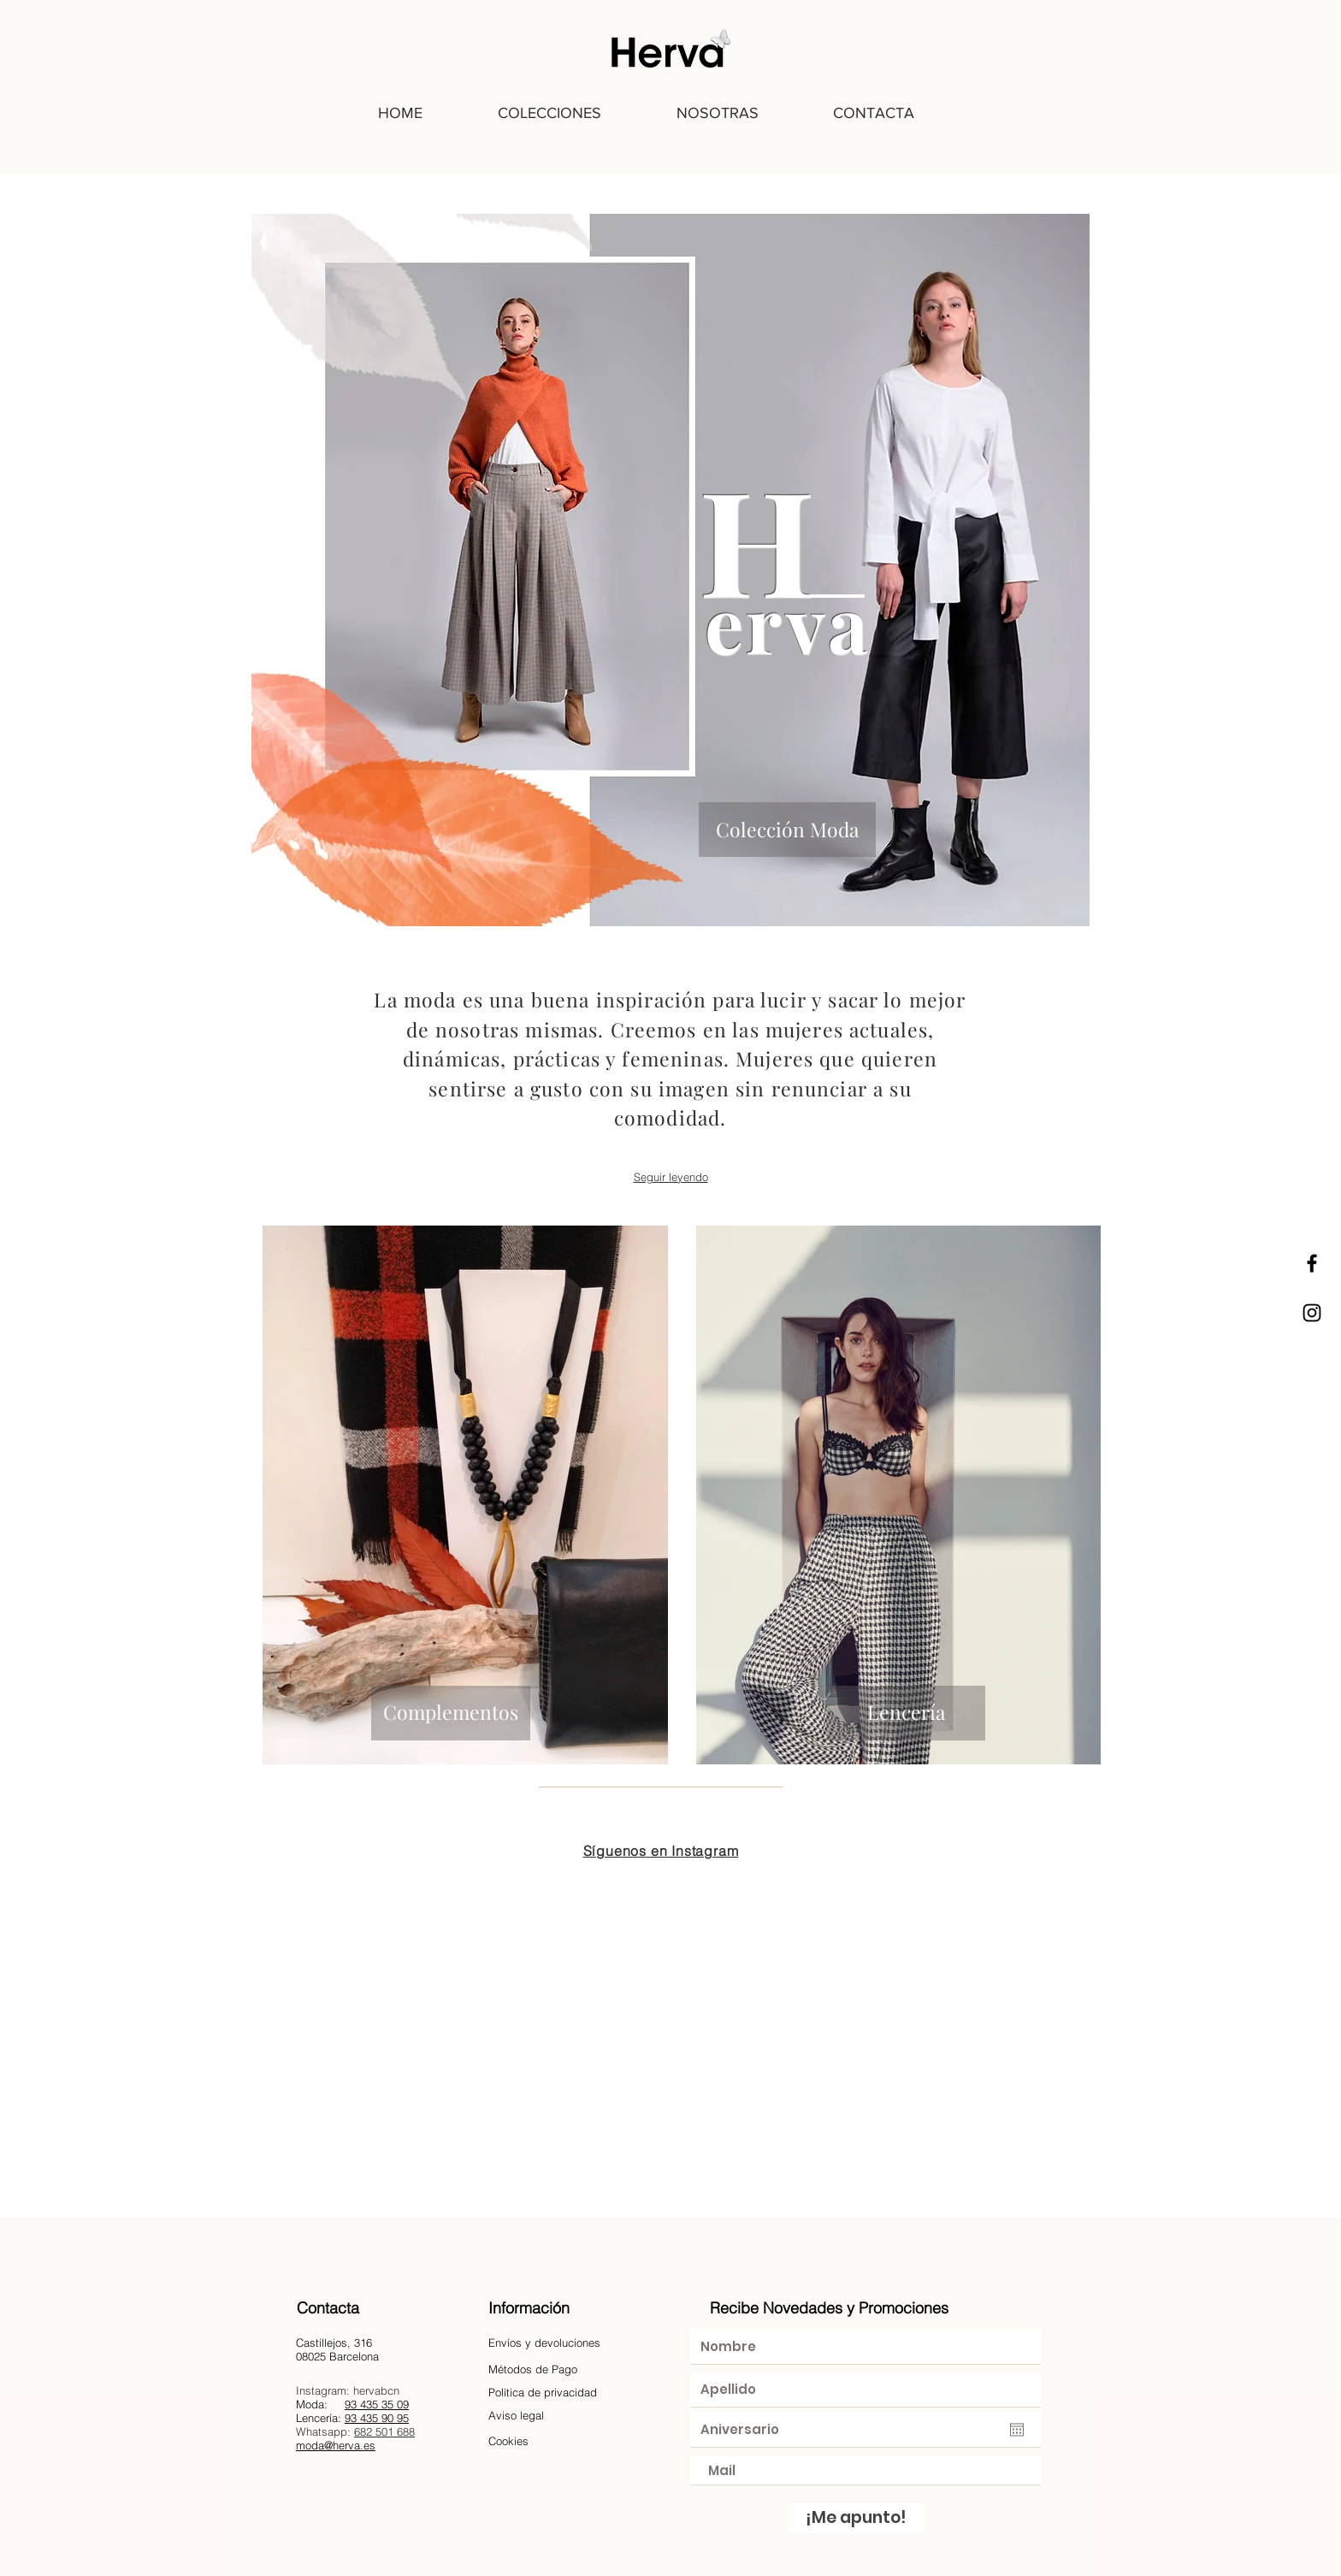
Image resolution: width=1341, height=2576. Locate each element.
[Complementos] (450, 1713)
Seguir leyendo (671, 1177)
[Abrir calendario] (1017, 2430)
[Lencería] (905, 1713)
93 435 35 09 (377, 2404)
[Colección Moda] (787, 829)
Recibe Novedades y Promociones (829, 2308)
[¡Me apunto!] (856, 2518)
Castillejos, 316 (334, 2342)
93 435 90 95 (377, 2418)
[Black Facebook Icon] (1312, 1263)
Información (529, 2308)
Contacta (328, 2308)
